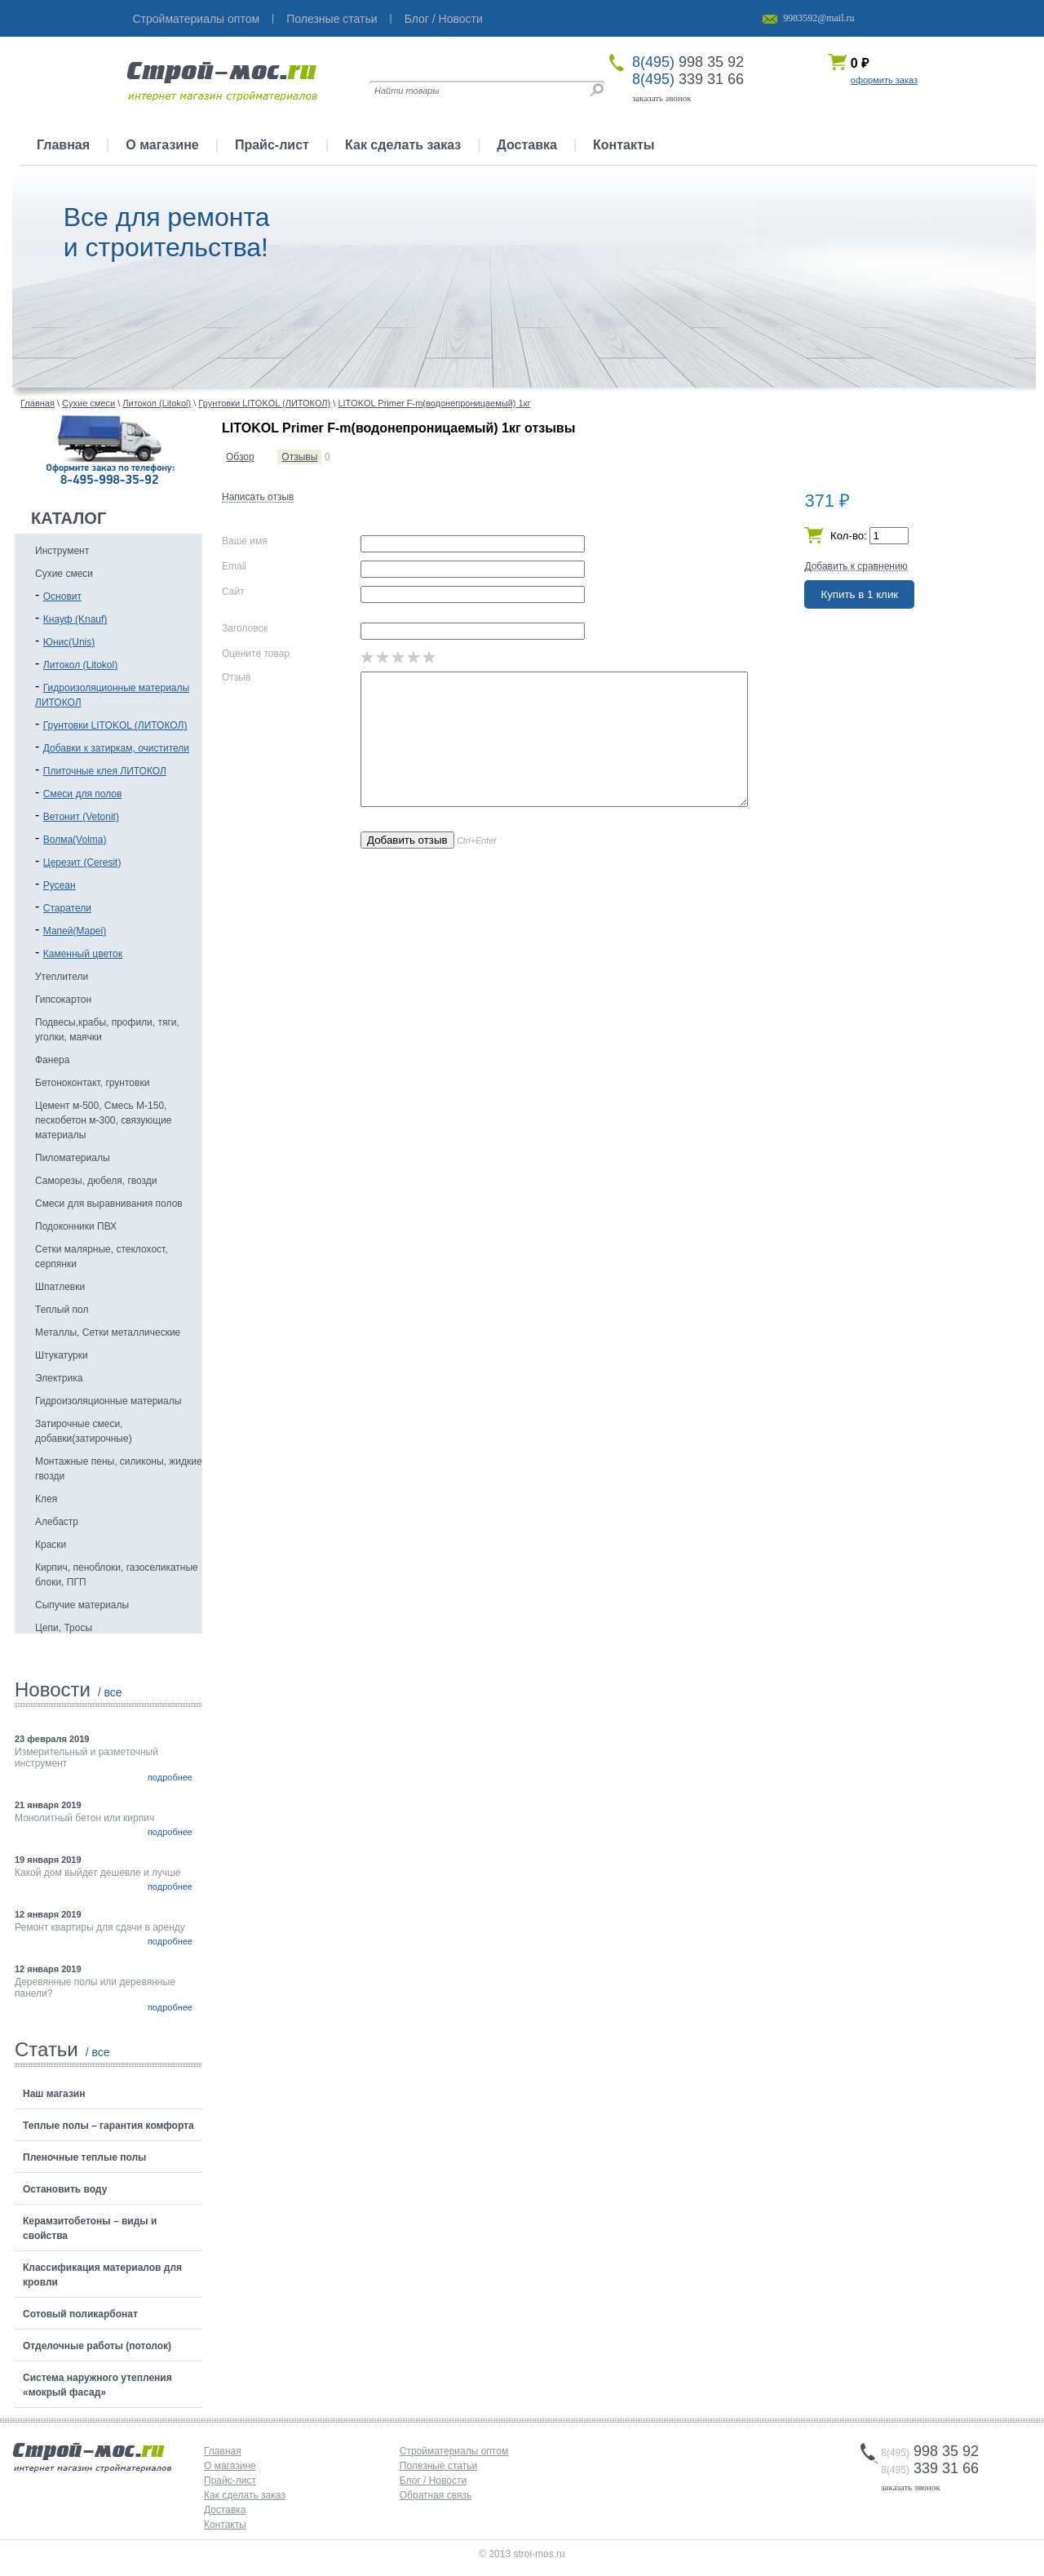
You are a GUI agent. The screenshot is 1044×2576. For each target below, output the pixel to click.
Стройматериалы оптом (196, 18)
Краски (50, 1544)
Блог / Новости (444, 18)
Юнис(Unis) (69, 642)
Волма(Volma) (75, 839)
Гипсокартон (63, 999)
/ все (110, 1692)
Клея (46, 1499)
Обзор (240, 457)
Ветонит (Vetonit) (81, 816)
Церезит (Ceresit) (82, 862)
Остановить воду (65, 2189)
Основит (62, 596)
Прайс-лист (272, 145)
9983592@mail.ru (818, 18)
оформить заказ (884, 80)
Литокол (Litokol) (80, 665)
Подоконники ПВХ (76, 1226)
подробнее (170, 1777)
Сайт (233, 591)
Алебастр (56, 1521)
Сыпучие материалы (82, 1605)
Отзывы (299, 457)
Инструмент (62, 550)
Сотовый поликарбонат (80, 2314)
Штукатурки (61, 1355)
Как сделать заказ (403, 145)
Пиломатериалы (72, 1158)
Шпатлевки (60, 1286)
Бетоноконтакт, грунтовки (92, 1082)
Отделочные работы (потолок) (97, 2346)
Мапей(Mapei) (74, 931)
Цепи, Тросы (63, 1628)
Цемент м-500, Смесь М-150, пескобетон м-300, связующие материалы (103, 1120)
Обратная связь (435, 2495)
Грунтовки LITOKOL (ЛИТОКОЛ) (115, 725)
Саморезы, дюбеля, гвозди (96, 1180)
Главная (63, 145)
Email (234, 566)
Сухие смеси (64, 573)
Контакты (623, 145)
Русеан (59, 885)
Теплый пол (61, 1309)
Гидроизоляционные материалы (108, 1401)
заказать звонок (662, 98)
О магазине (162, 145)
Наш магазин (54, 2093)
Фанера (52, 1060)
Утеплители (61, 976)
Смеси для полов (82, 794)
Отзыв (236, 677)
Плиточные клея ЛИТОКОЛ (104, 771)
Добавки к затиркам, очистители (116, 748)
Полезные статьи (331, 18)
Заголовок (245, 628)
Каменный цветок (82, 954)
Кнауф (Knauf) (75, 619)
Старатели (67, 908)
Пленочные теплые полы (84, 2157)
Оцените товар (256, 653)
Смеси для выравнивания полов (109, 1203)
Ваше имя (245, 541)
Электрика (58, 1378)
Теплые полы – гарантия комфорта (108, 2125)
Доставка (527, 145)
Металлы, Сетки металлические (107, 1332)
